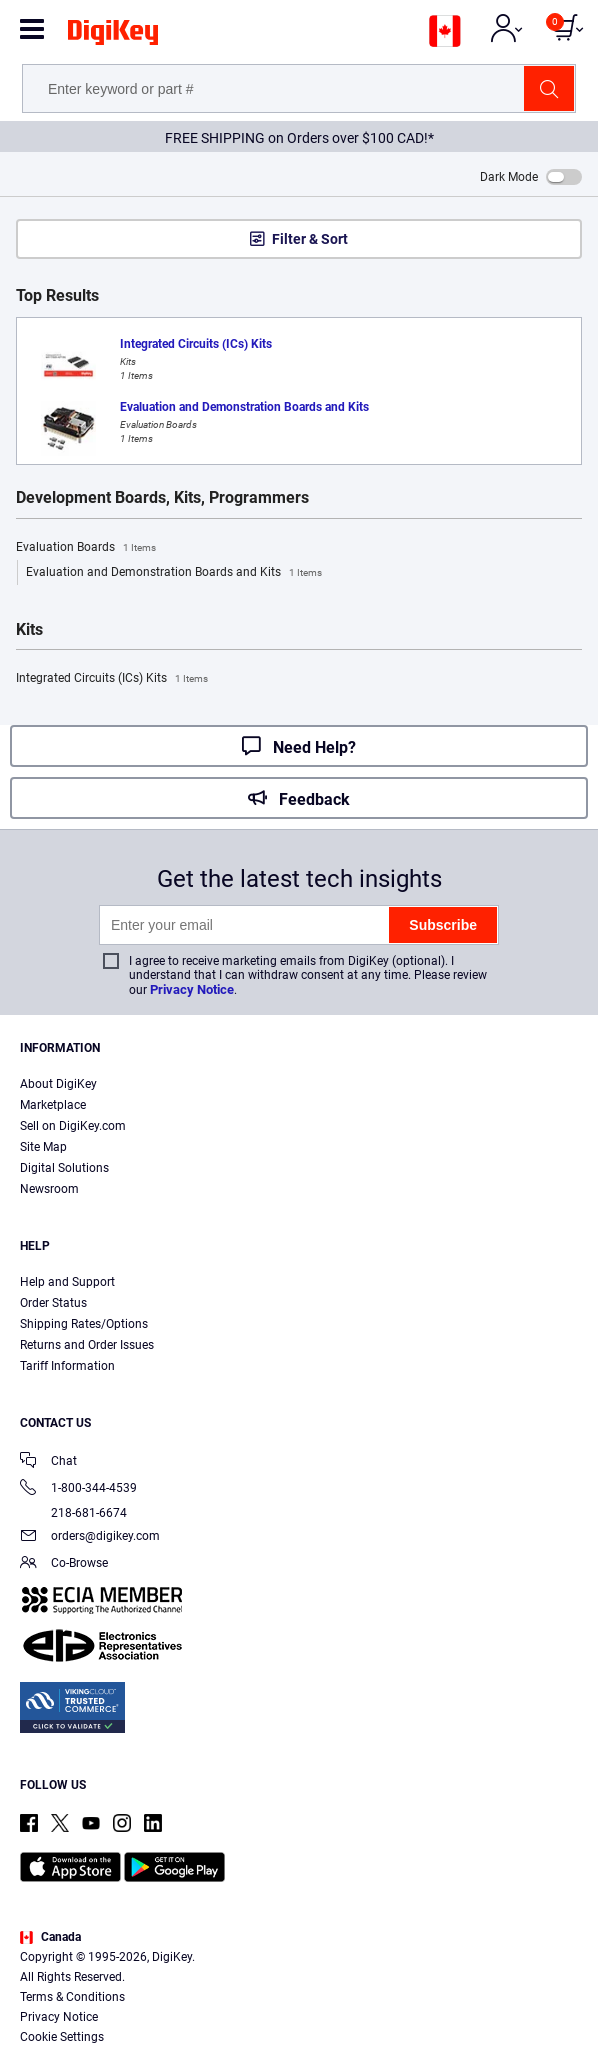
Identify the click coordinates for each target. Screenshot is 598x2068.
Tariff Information (67, 1366)
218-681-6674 (73, 1513)
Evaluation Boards (86, 548)
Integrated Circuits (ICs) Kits (112, 679)
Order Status (53, 1303)
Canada (50, 1937)
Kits (29, 630)
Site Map (43, 1147)
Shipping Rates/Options (84, 1324)
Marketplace (53, 1105)
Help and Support (67, 1282)
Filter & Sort (310, 239)
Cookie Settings (62, 2037)
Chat (48, 1462)
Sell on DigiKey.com (73, 1126)
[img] (113, 36)
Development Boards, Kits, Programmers (162, 498)
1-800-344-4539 (78, 1489)
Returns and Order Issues (87, 1345)
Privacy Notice (192, 989)
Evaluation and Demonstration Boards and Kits (174, 573)
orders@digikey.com (90, 1537)
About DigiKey (58, 1084)
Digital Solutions (64, 1168)
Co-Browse (64, 1564)
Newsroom (49, 1189)
